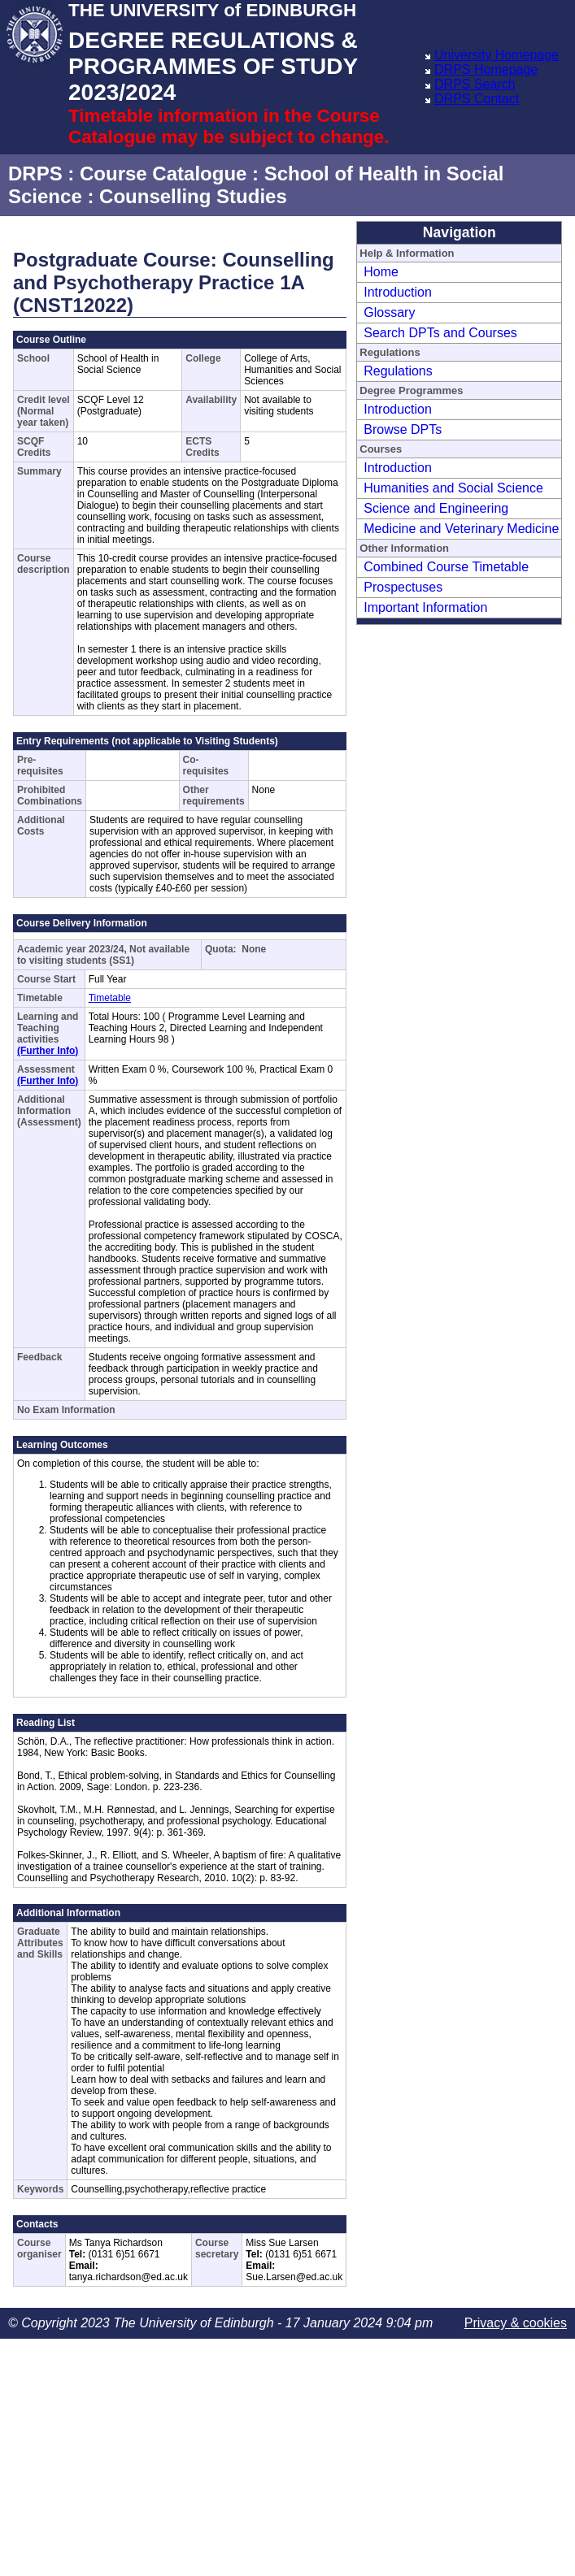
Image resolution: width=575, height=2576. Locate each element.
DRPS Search (475, 84)
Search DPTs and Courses (440, 333)
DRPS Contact (476, 99)
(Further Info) (47, 1050)
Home (381, 272)
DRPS (35, 173)
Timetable (110, 998)
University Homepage (496, 55)
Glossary (389, 312)
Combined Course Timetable (446, 567)
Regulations (398, 371)
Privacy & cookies (515, 2323)
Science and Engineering (436, 508)
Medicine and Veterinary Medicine (461, 529)
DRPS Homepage (486, 69)
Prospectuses (403, 587)
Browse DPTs (403, 429)
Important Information (425, 607)
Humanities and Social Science (453, 488)
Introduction (398, 292)
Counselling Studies (193, 196)
